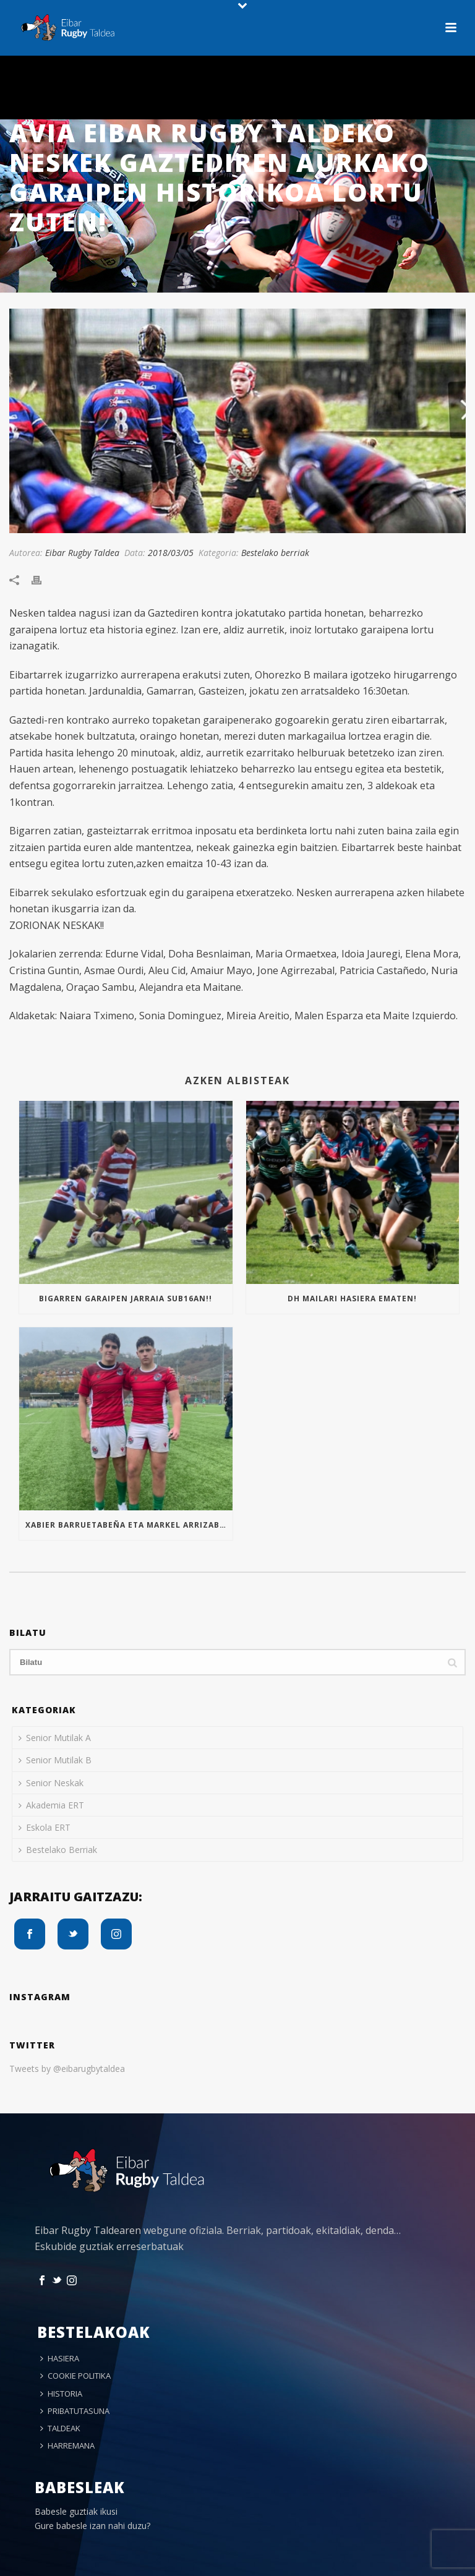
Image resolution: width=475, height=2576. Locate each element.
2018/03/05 (171, 552)
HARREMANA (67, 2445)
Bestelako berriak (275, 552)
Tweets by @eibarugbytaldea (67, 2068)
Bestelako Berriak (58, 1849)
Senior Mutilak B (55, 1760)
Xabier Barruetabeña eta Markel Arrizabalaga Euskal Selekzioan (129, 1525)
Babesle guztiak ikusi (76, 2511)
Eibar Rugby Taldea (82, 552)
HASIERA (59, 2358)
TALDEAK (60, 2428)
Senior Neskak (51, 1783)
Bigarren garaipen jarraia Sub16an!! (125, 1298)
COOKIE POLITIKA (75, 2375)
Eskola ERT (45, 1827)
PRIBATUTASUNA (74, 2410)
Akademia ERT (51, 1805)
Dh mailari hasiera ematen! (352, 1298)
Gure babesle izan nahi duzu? (92, 2525)
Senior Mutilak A (55, 1738)
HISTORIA (61, 2393)
